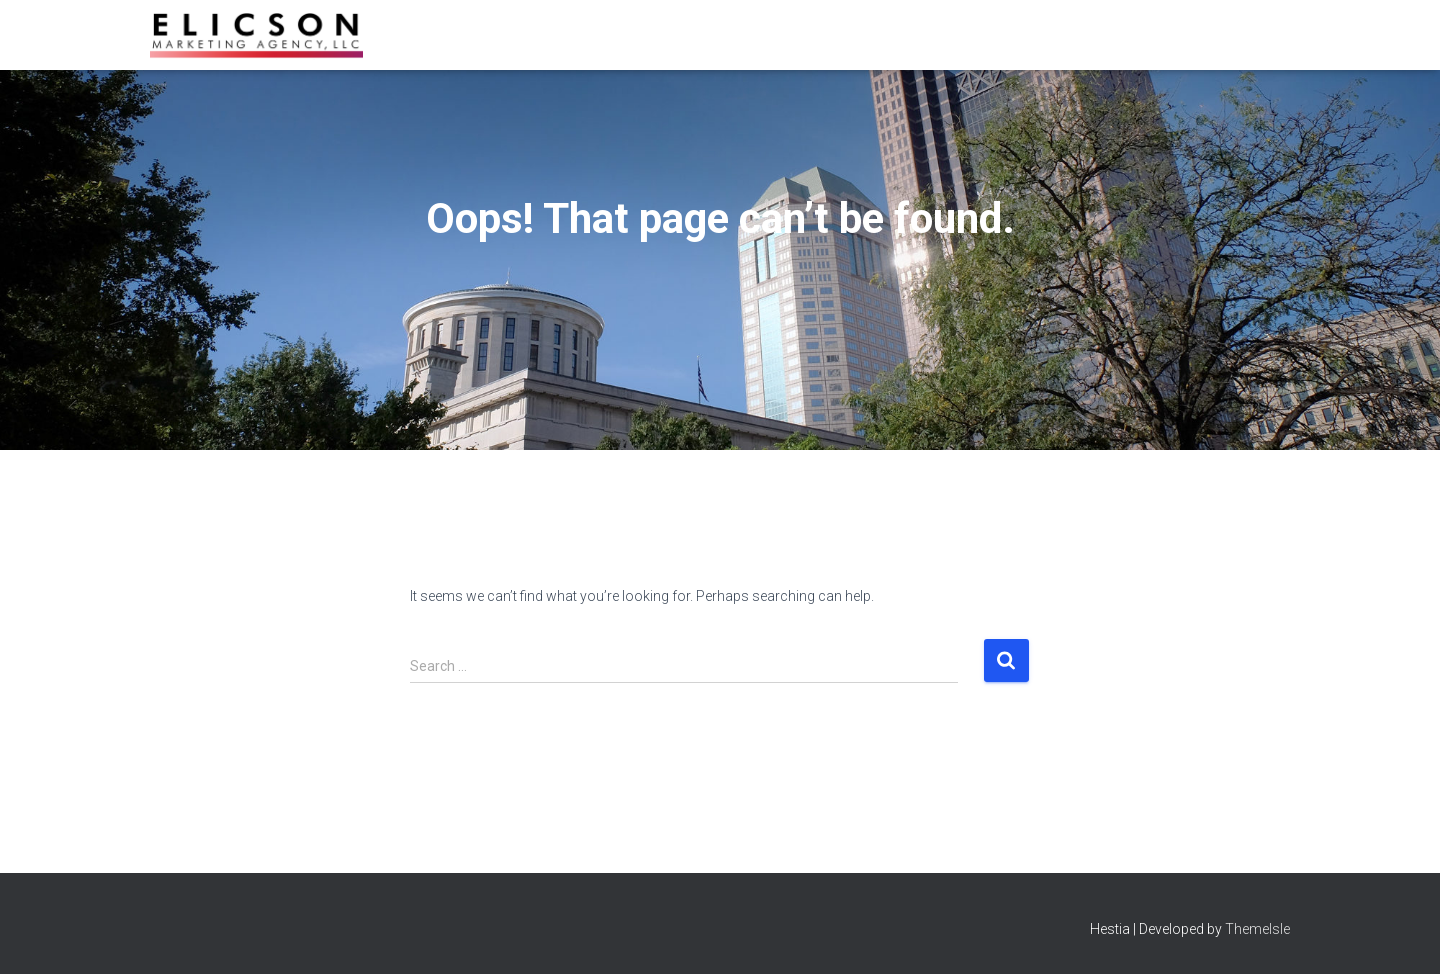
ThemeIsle (1257, 929)
